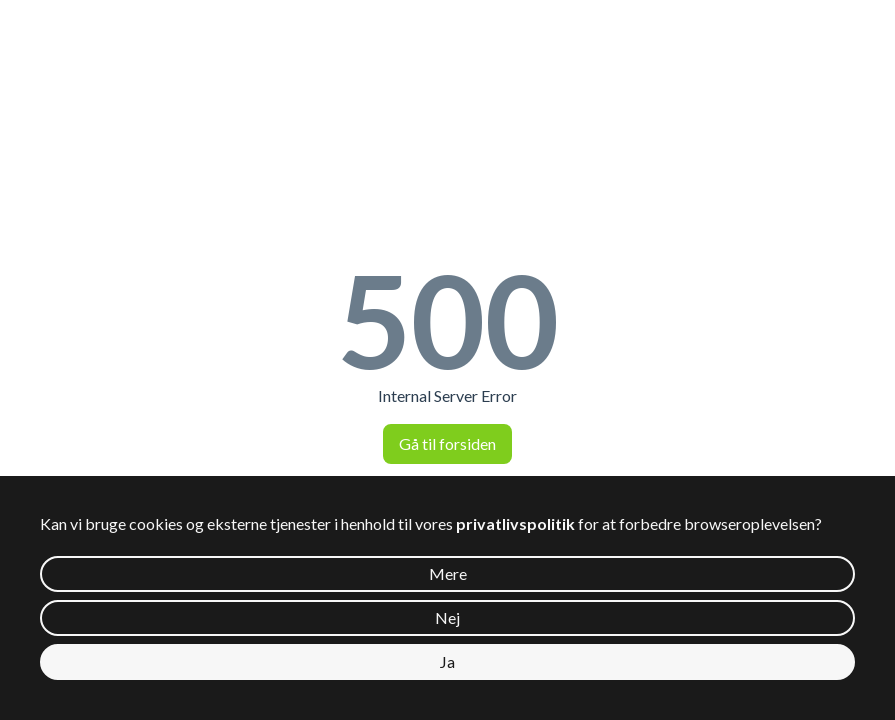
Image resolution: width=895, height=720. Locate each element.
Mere (448, 573)
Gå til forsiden (447, 443)
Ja (447, 661)
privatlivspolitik (515, 523)
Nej (447, 617)
